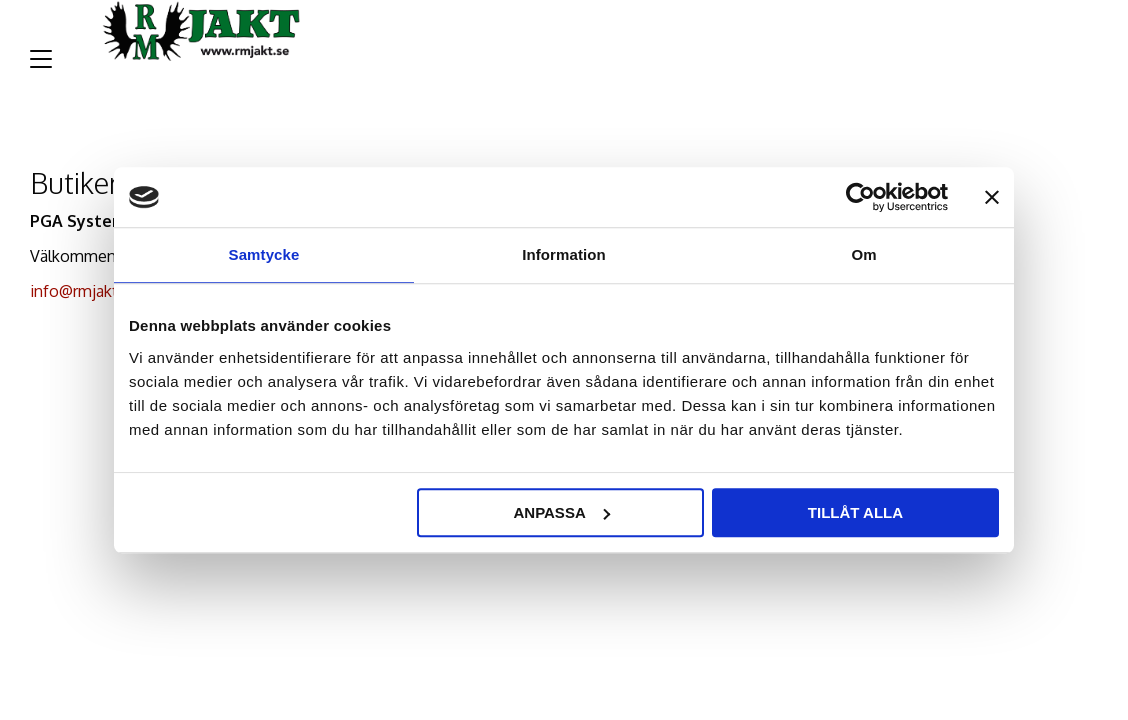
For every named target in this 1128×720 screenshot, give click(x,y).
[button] (37, 66)
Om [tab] (863, 254)
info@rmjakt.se (84, 291)
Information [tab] (564, 254)
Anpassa (561, 512)
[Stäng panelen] (992, 197)
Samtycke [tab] (264, 254)
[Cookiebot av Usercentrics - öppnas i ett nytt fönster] (860, 197)
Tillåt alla (855, 512)
